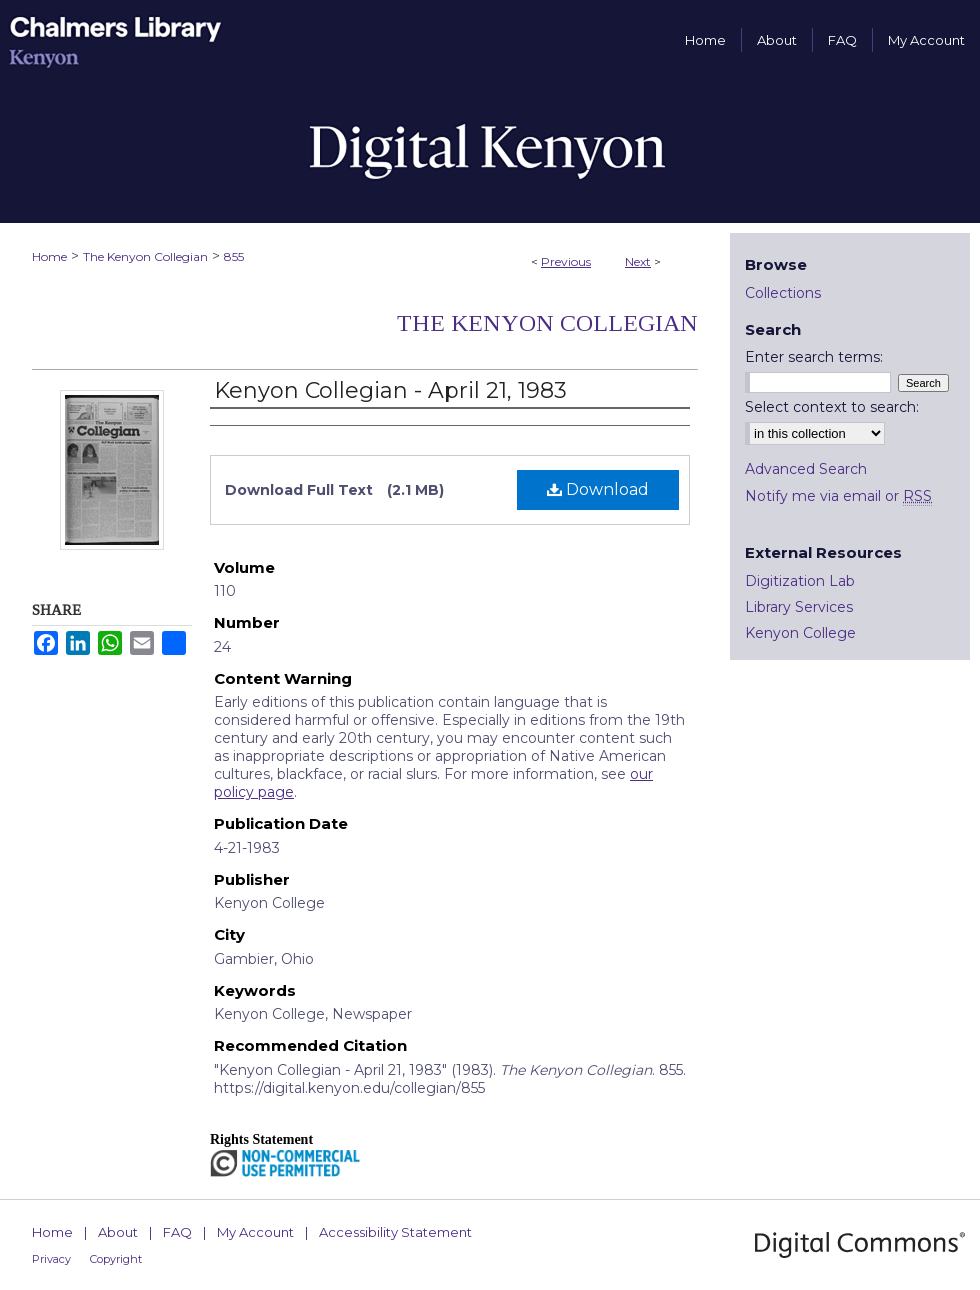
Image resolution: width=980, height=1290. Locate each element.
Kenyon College (800, 633)
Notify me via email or (838, 496)
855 (234, 256)
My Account (255, 1232)
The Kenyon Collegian (145, 256)
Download (598, 489)
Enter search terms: (814, 357)
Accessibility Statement (395, 1232)
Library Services (799, 607)
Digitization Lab (800, 581)
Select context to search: (832, 407)
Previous (566, 261)
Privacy (51, 1259)
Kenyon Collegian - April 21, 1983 (390, 390)
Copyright (116, 1259)
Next (638, 261)
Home (49, 256)
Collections (783, 293)
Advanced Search (806, 469)
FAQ (177, 1232)
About (118, 1232)
